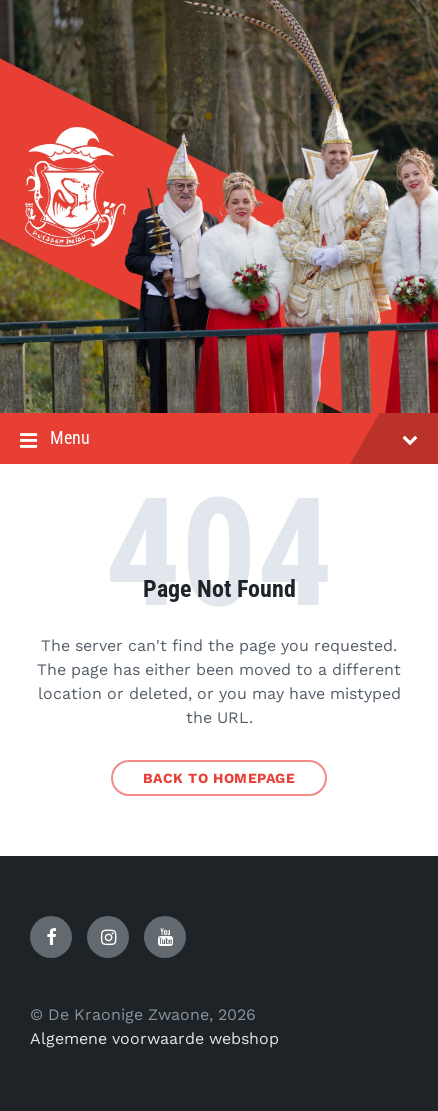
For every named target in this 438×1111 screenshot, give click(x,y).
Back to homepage (219, 778)
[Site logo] (219, 373)
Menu (219, 440)
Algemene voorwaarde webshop (154, 1038)
